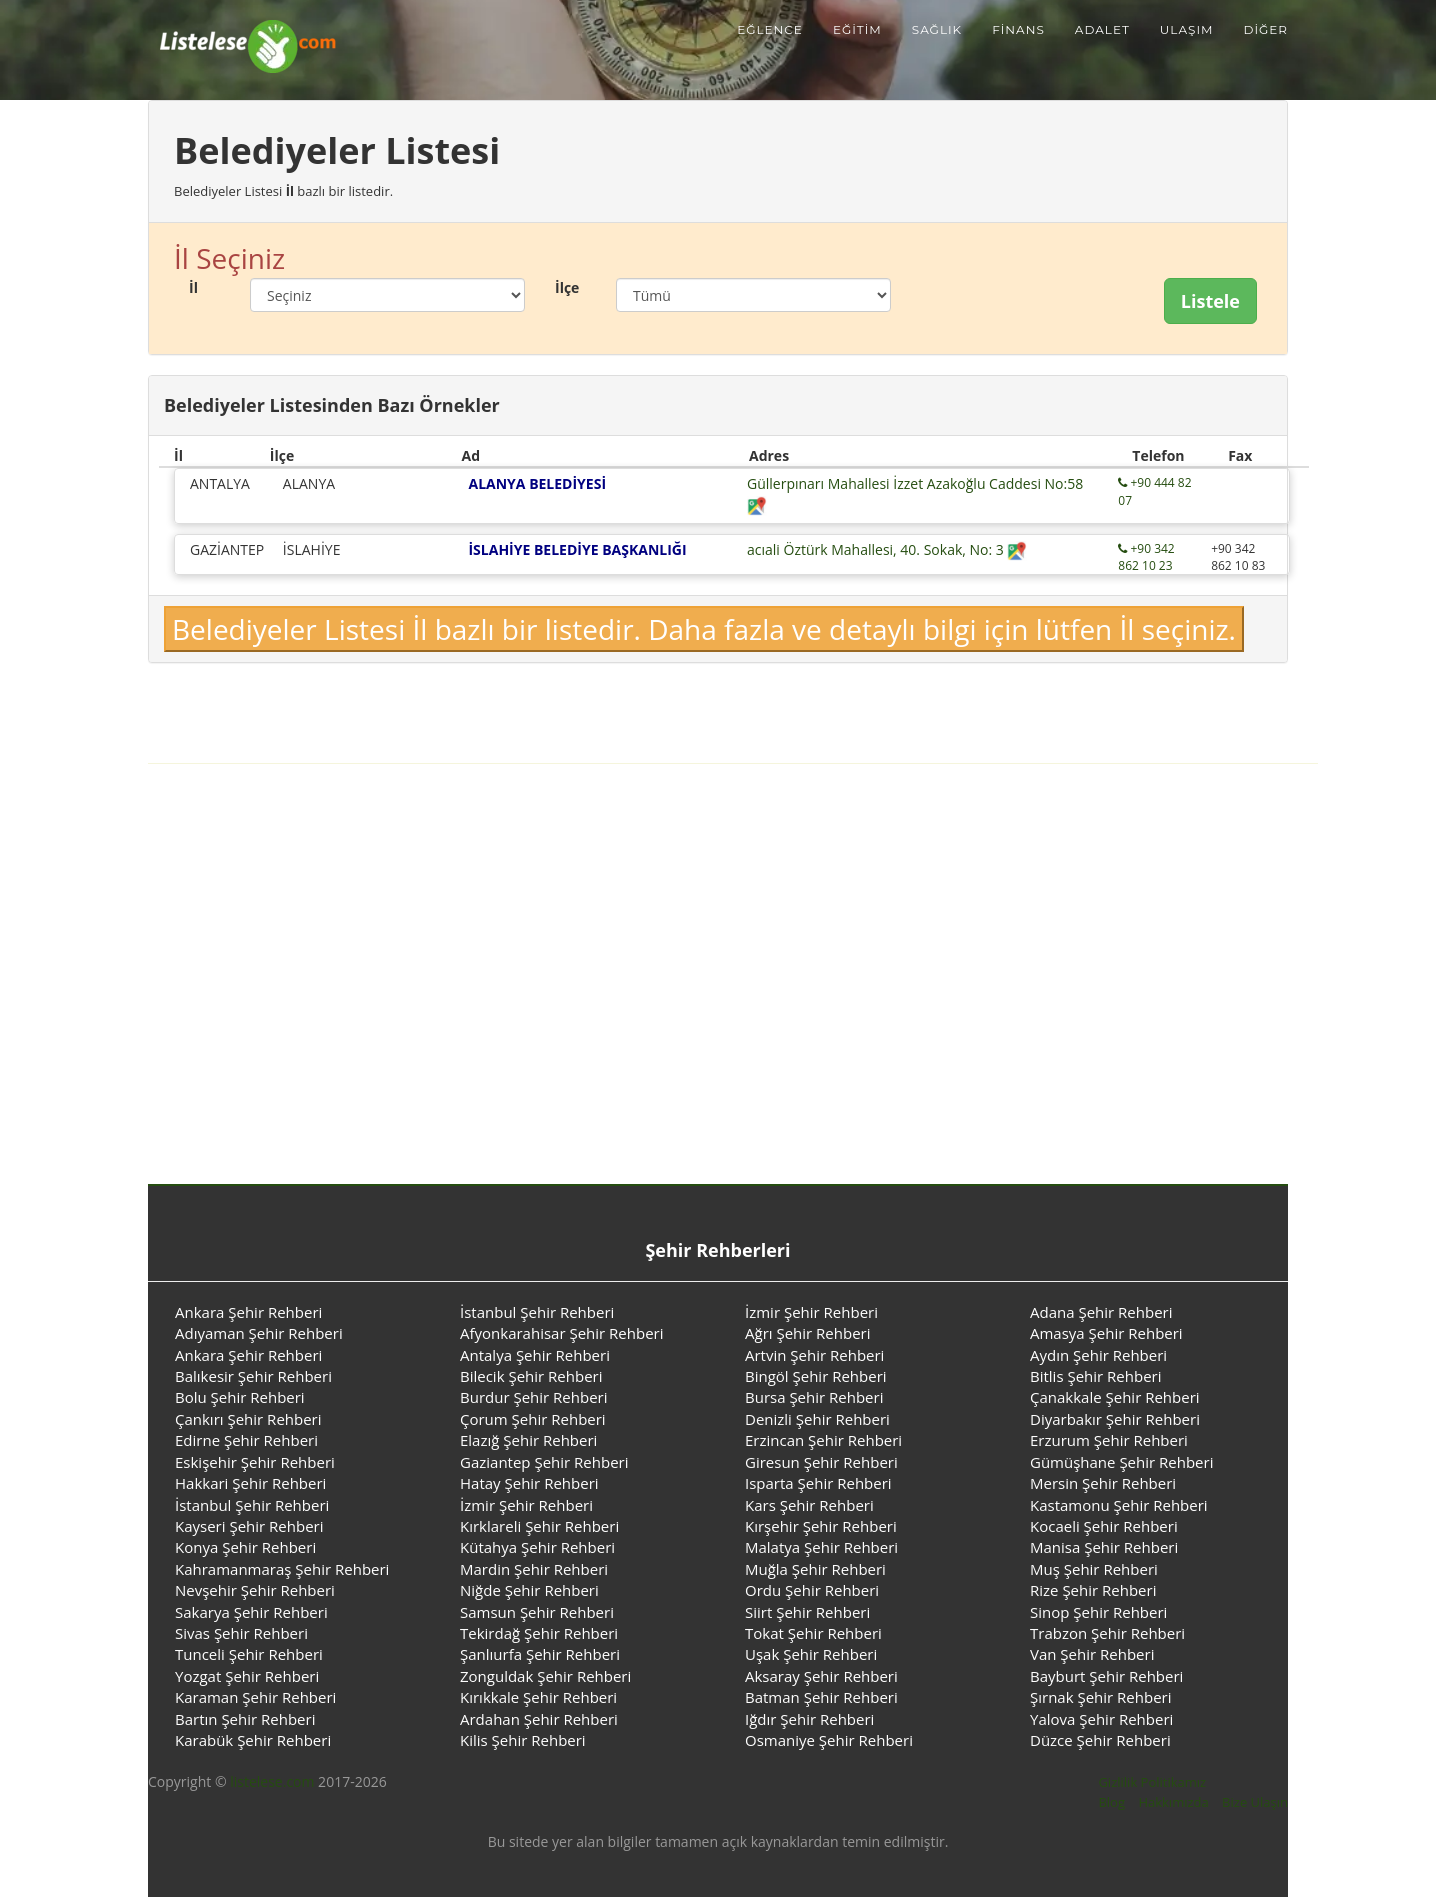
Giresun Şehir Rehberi (821, 1462)
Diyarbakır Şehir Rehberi (1115, 1419)
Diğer (1265, 29)
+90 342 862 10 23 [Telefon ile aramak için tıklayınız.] (1146, 557)
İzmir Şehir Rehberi (811, 1312)
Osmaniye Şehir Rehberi (829, 1740)
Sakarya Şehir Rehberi (251, 1612)
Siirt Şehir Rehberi (807, 1612)
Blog (1111, 1802)
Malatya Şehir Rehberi (821, 1547)
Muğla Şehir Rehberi (815, 1569)
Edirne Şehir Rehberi (246, 1440)
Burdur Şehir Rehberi (533, 1397)
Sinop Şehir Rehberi (1098, 1612)
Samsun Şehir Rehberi (537, 1612)
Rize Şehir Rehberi (1093, 1590)
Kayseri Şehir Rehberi (249, 1526)
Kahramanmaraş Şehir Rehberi (282, 1569)
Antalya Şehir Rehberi (535, 1355)
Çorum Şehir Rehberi (533, 1419)
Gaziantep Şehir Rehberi (544, 1462)
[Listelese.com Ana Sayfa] (236, 30)
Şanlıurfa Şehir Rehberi (540, 1654)
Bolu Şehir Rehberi (240, 1397)
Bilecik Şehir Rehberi (531, 1376)
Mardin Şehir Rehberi (534, 1569)
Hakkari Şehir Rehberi (250, 1483)
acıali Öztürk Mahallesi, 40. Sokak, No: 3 (887, 549)
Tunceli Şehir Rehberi (249, 1654)
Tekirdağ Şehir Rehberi (539, 1633)
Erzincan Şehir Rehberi (823, 1440)
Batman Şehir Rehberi (821, 1697)
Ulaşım (1187, 29)
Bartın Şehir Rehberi (245, 1719)
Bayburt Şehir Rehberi (1106, 1676)
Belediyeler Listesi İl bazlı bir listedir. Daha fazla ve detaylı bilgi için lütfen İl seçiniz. (704, 629)
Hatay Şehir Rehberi (529, 1483)
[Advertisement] (718, 934)
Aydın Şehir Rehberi (1098, 1355)
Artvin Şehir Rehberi (814, 1355)
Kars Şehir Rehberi (809, 1505)
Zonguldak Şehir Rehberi (545, 1676)
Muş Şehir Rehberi (1094, 1569)
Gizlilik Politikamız (1152, 1782)
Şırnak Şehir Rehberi (1101, 1697)
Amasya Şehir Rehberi (1106, 1333)
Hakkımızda (1173, 1802)
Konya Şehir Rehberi (245, 1547)
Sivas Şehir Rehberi (241, 1633)
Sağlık (937, 29)
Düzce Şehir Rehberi (1100, 1740)
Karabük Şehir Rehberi (253, 1740)
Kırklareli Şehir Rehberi (539, 1526)
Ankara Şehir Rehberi (248, 1312)
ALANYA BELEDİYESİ (537, 483)
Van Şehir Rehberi (1092, 1654)
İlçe (567, 287)
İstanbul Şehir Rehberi (537, 1312)
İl (193, 287)
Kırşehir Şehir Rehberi (821, 1526)
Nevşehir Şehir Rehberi (255, 1590)
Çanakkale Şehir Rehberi (1115, 1397)
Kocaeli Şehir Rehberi (1104, 1526)
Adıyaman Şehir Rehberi (259, 1333)
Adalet (1102, 29)
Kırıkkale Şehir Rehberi (538, 1697)
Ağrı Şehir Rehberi (808, 1333)
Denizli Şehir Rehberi (817, 1419)
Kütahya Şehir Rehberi (537, 1547)
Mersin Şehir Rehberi (1103, 1483)
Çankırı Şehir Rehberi (248, 1419)
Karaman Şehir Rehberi (255, 1697)
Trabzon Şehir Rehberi (1107, 1633)
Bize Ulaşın (1255, 1802)
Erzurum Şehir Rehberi (1109, 1440)
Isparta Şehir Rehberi (818, 1483)
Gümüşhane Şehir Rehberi (1121, 1462)
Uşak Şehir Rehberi (811, 1654)
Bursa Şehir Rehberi (814, 1397)
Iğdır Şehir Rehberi (809, 1719)
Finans (1018, 29)
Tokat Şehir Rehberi (813, 1633)
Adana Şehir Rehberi (1101, 1312)
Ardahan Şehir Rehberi (539, 1719)
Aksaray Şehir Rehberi (821, 1676)
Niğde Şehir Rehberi (529, 1590)
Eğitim (857, 29)
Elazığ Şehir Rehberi (528, 1440)
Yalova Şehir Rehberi (1101, 1719)
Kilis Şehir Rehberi (523, 1740)
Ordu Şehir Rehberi (812, 1590)
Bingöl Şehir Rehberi (816, 1376)
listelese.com (272, 1781)
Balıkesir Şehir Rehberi (253, 1376)
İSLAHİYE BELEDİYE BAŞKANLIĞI (577, 549)
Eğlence (770, 29)
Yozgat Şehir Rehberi (247, 1676)
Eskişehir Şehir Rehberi (255, 1462)
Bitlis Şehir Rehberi (1096, 1376)
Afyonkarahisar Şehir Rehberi (562, 1333)
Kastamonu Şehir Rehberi (1119, 1505)
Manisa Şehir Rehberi (1104, 1547)
